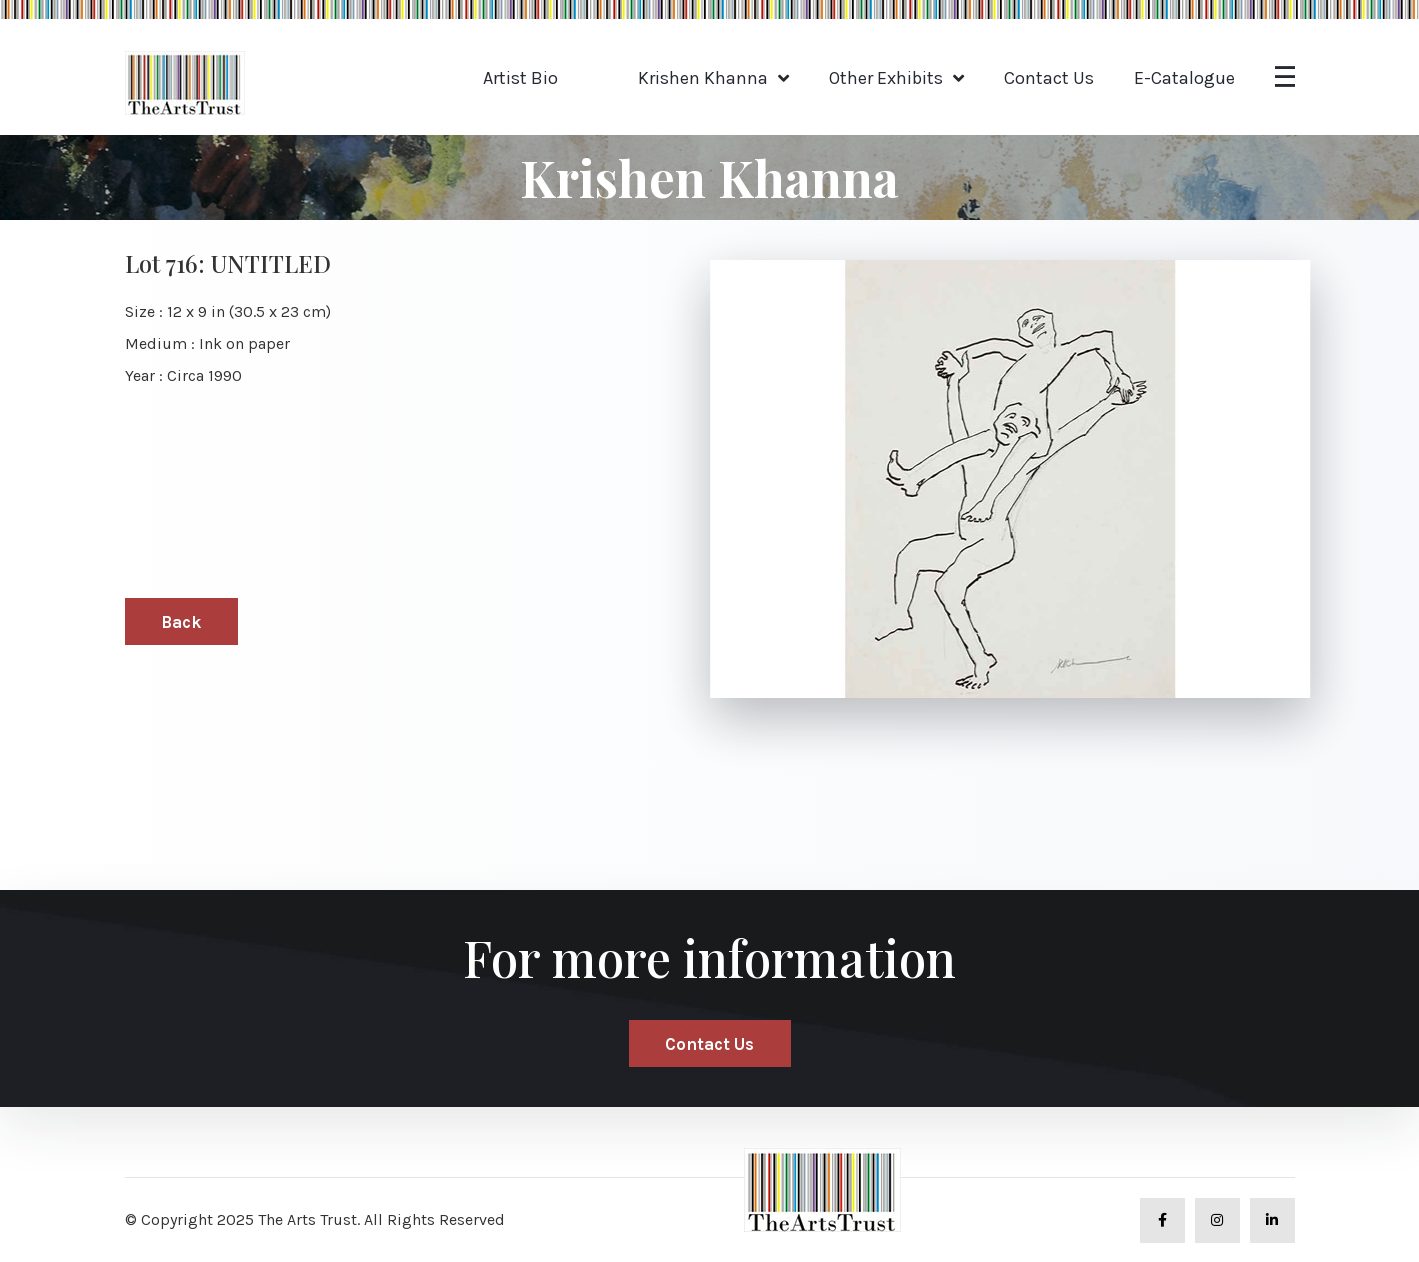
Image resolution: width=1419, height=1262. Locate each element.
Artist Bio (520, 78)
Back (181, 622)
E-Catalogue (1184, 78)
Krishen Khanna (703, 78)
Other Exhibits (886, 78)
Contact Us (1049, 78)
